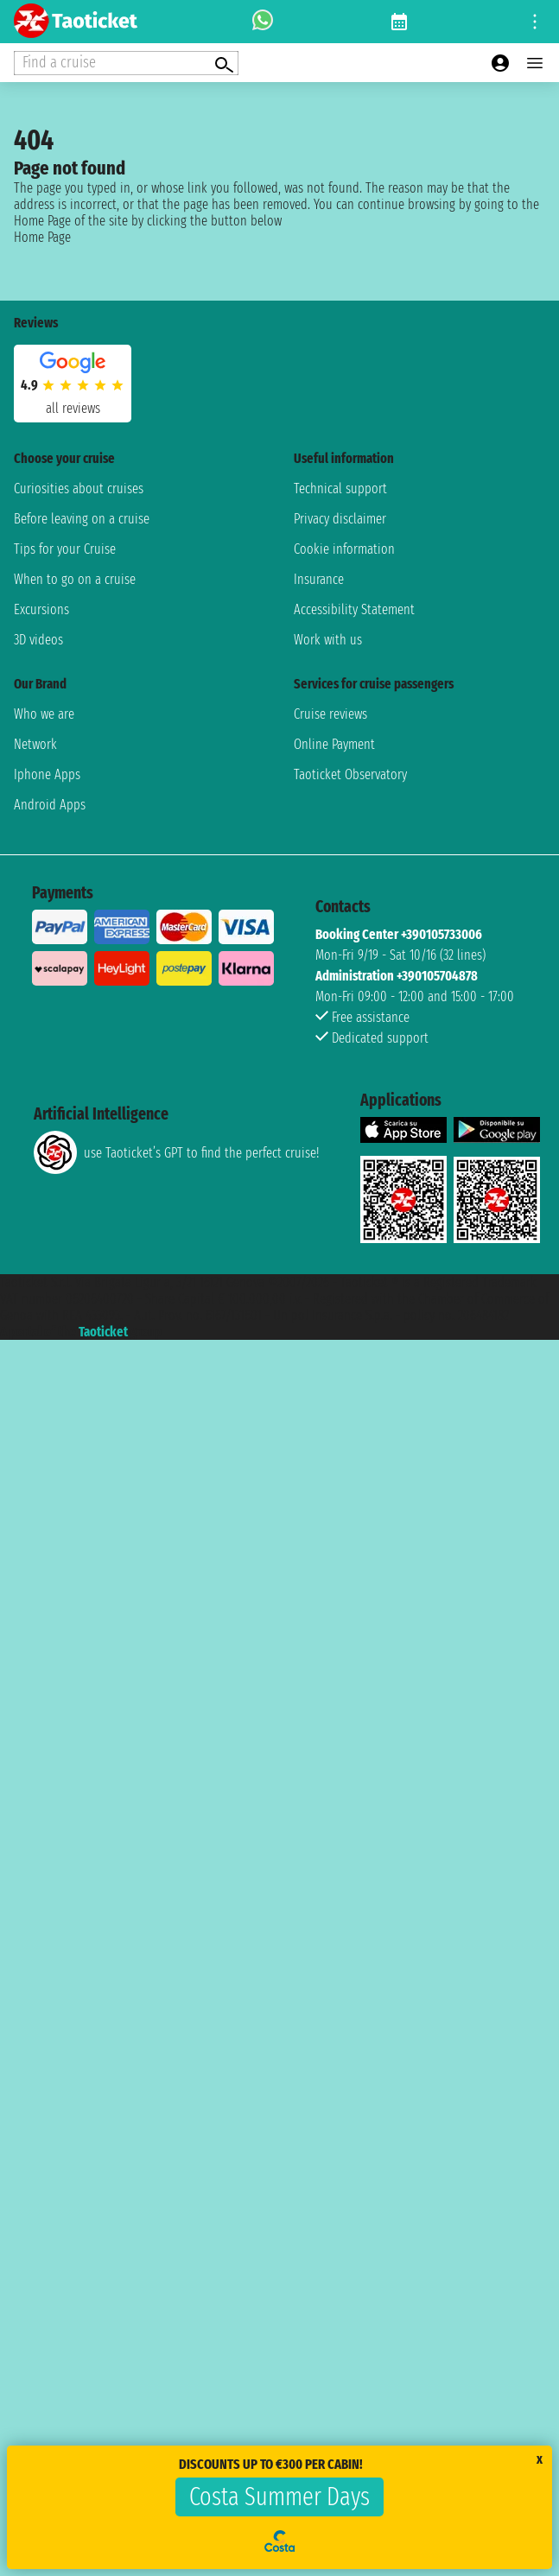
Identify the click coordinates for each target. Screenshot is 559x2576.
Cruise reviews (330, 714)
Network (35, 744)
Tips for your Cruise (65, 549)
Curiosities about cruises (78, 488)
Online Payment (334, 744)
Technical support (340, 488)
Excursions (41, 609)
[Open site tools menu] (534, 21)
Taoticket (103, 1331)
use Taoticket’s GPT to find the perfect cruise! (176, 1152)
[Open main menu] (534, 63)
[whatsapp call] (262, 22)
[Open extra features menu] (126, 63)
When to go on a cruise (75, 579)
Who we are (44, 714)
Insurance (319, 579)
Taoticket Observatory (350, 774)
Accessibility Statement (354, 609)
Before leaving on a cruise (81, 519)
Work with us (328, 639)
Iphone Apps (47, 774)
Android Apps (50, 804)
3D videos (38, 639)
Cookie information (344, 549)
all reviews (73, 408)
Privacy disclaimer (340, 519)
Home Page (42, 237)
